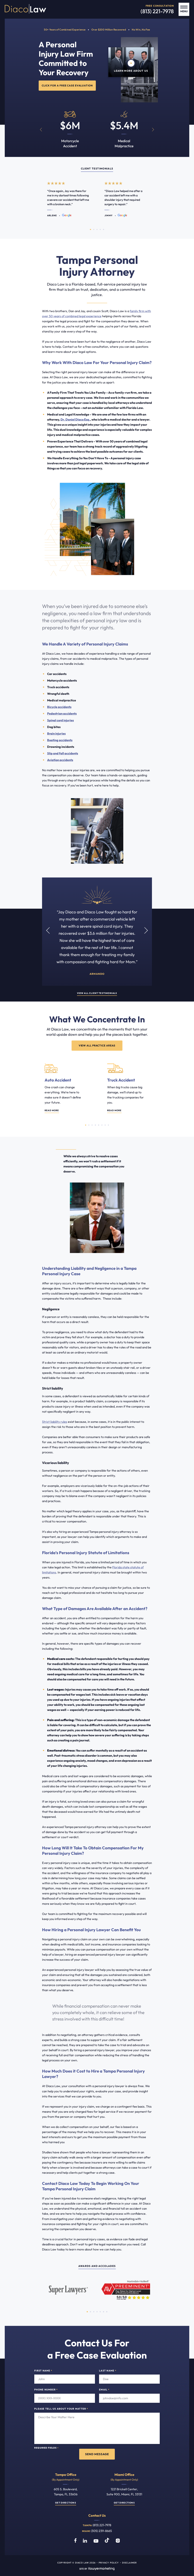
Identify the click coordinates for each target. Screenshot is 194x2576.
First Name (43, 2370)
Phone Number (46, 2389)
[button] (41, 130)
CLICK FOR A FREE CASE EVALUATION (67, 85)
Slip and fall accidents (62, 753)
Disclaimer (129, 2562)
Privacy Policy (109, 2562)
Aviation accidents (60, 760)
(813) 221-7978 (157, 11)
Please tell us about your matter (61, 2408)
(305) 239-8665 (101, 2531)
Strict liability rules (54, 1422)
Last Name (107, 2370)
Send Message (97, 2454)
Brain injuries (56, 733)
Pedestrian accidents (62, 713)
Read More (52, 1110)
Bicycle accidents (59, 707)
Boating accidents (59, 740)
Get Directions (65, 2502)
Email (104, 2389)
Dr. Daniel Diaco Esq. (75, 419)
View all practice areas (97, 1045)
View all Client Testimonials (97, 993)
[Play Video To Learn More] (131, 62)
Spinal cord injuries (60, 720)
